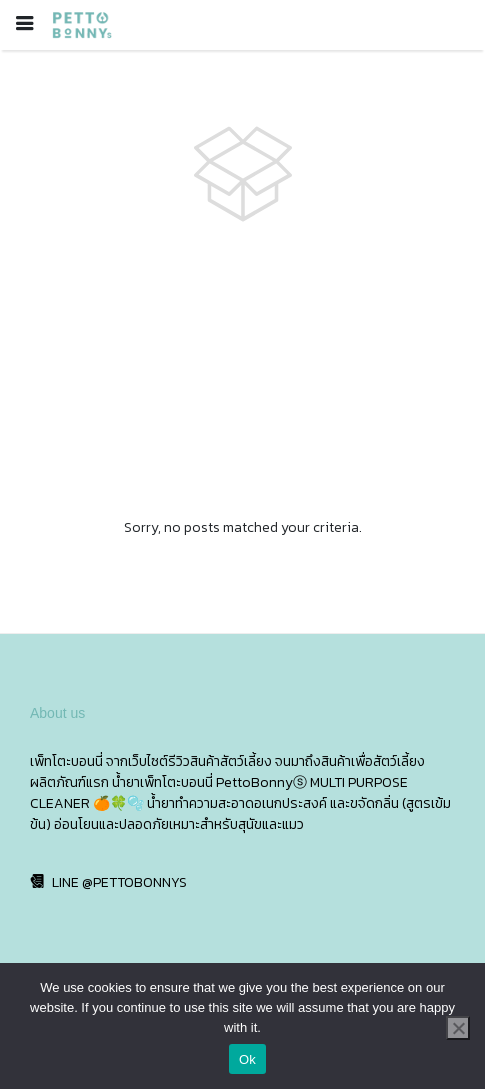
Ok (247, 1059)
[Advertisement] (242, 370)
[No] (458, 1028)
